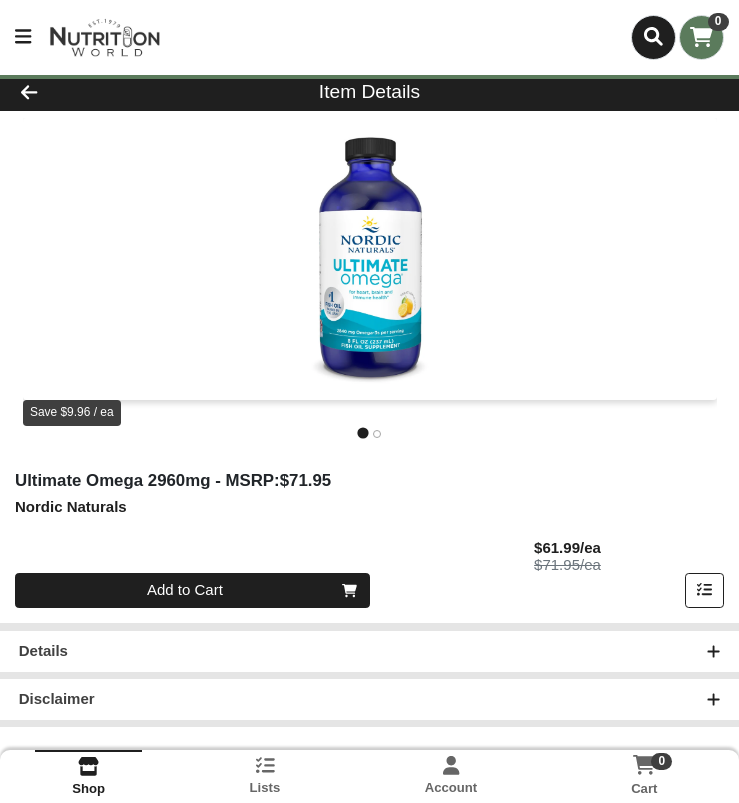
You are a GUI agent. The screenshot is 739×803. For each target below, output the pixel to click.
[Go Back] (103, 92)
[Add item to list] (705, 591)
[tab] (362, 433)
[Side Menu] (23, 37)
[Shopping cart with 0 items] (701, 37)
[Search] (653, 37)
